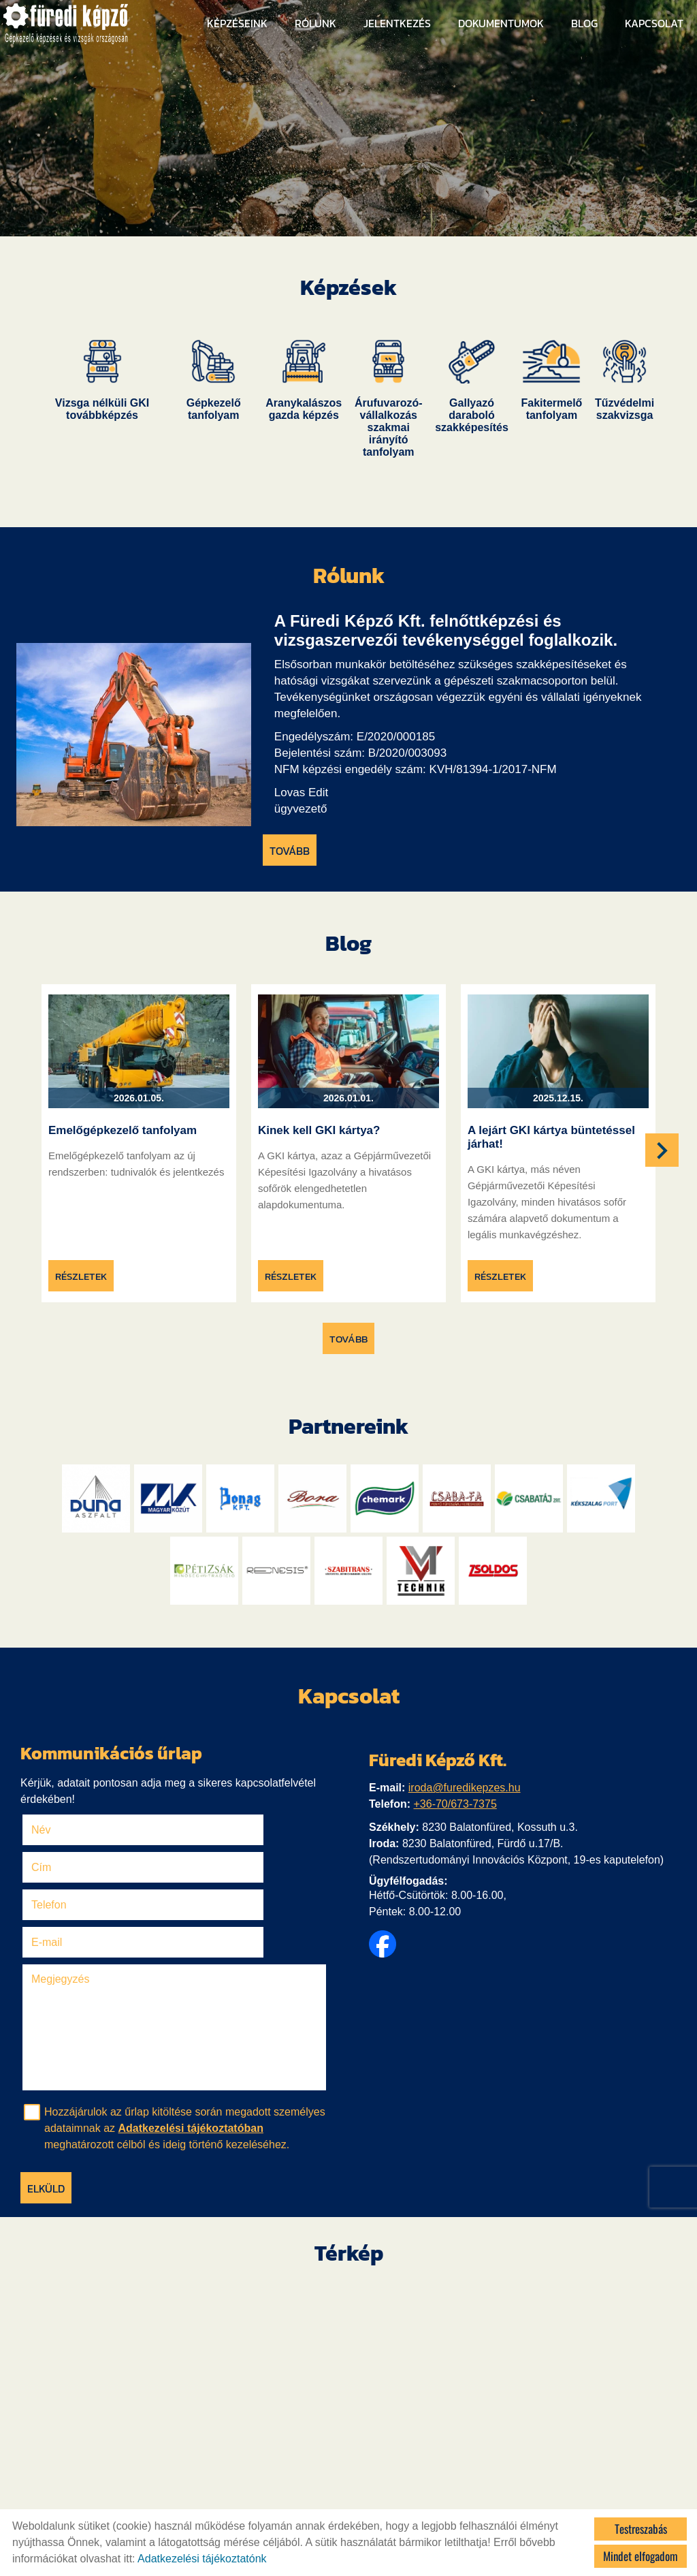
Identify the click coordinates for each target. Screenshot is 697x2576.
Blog (584, 23)
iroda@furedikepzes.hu (464, 1805)
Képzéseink (237, 23)
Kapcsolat (654, 23)
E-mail (220, 1883)
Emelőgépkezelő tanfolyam (145, 1141)
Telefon (68, 1883)
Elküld (46, 2129)
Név (60, 1845)
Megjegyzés (60, 1920)
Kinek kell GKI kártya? (326, 1141)
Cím (195, 1845)
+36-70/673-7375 (454, 1821)
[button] (655, 1179)
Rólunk (315, 23)
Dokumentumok (501, 23)
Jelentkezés (397, 23)
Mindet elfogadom (640, 2555)
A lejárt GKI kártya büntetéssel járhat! (511, 1148)
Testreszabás (641, 2528)
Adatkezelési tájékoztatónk (201, 2558)
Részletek (103, 1287)
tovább (301, 875)
